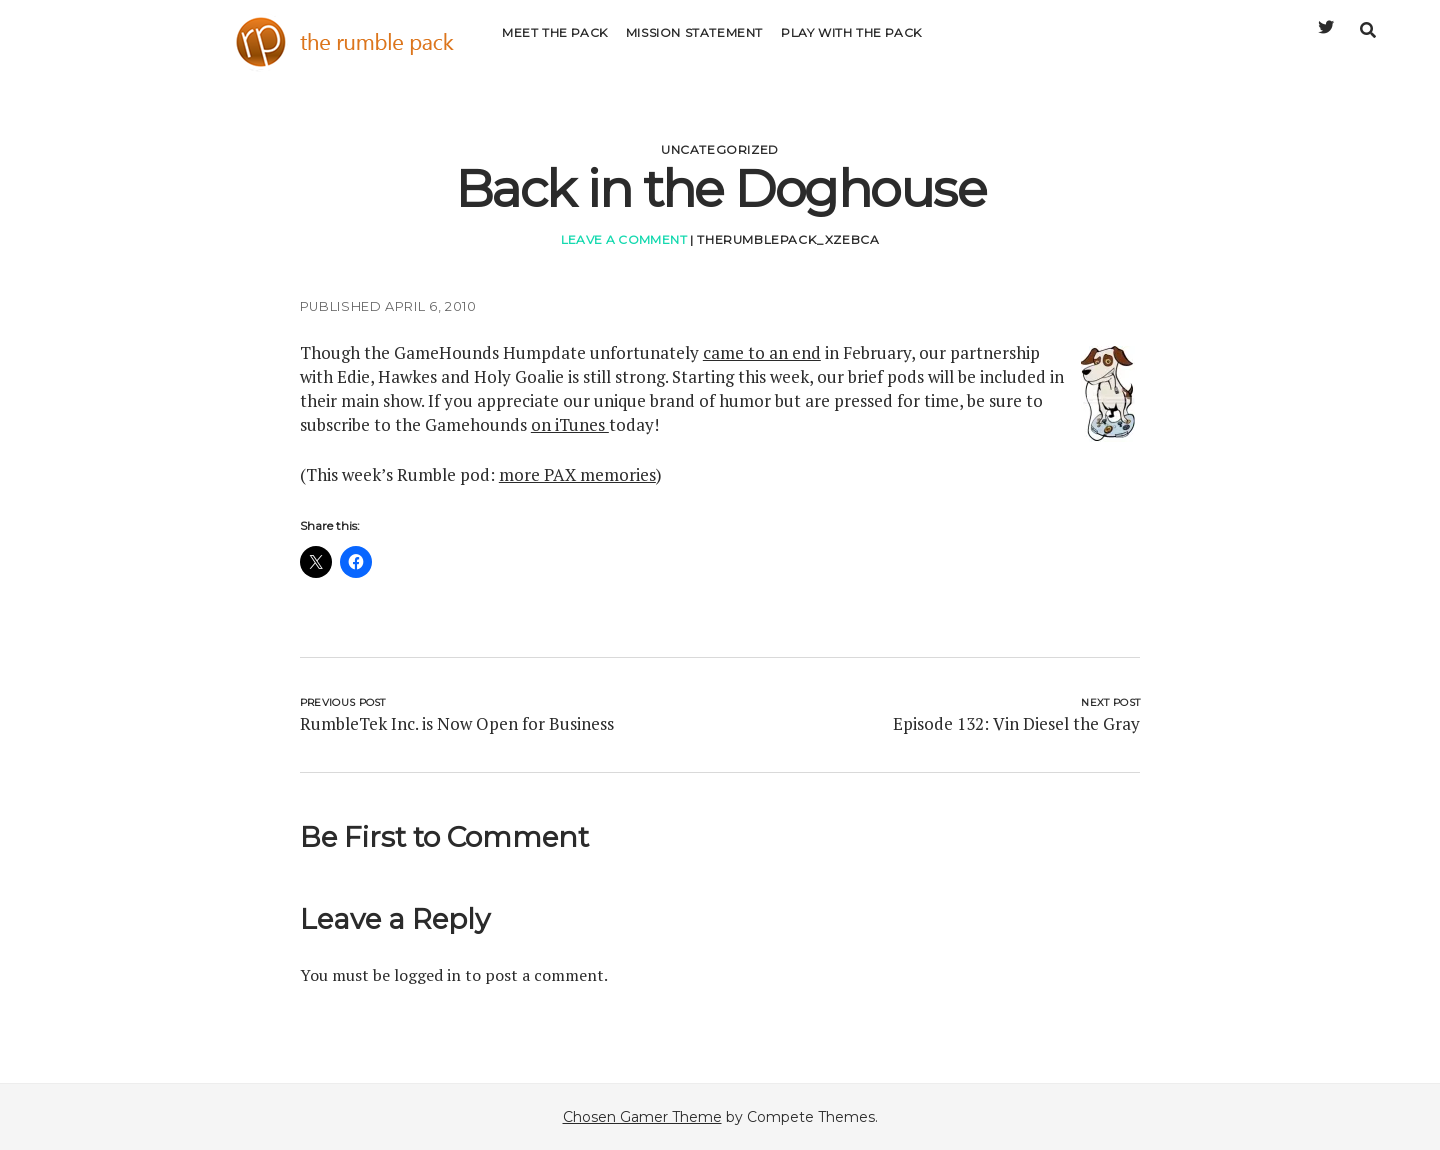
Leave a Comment (624, 239)
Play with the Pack (851, 44)
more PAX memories (577, 474)
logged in (427, 975)
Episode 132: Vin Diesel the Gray (1016, 723)
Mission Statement (694, 44)
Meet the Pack (555, 44)
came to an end (762, 352)
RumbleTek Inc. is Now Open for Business (457, 723)
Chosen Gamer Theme (642, 1117)
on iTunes (570, 424)
